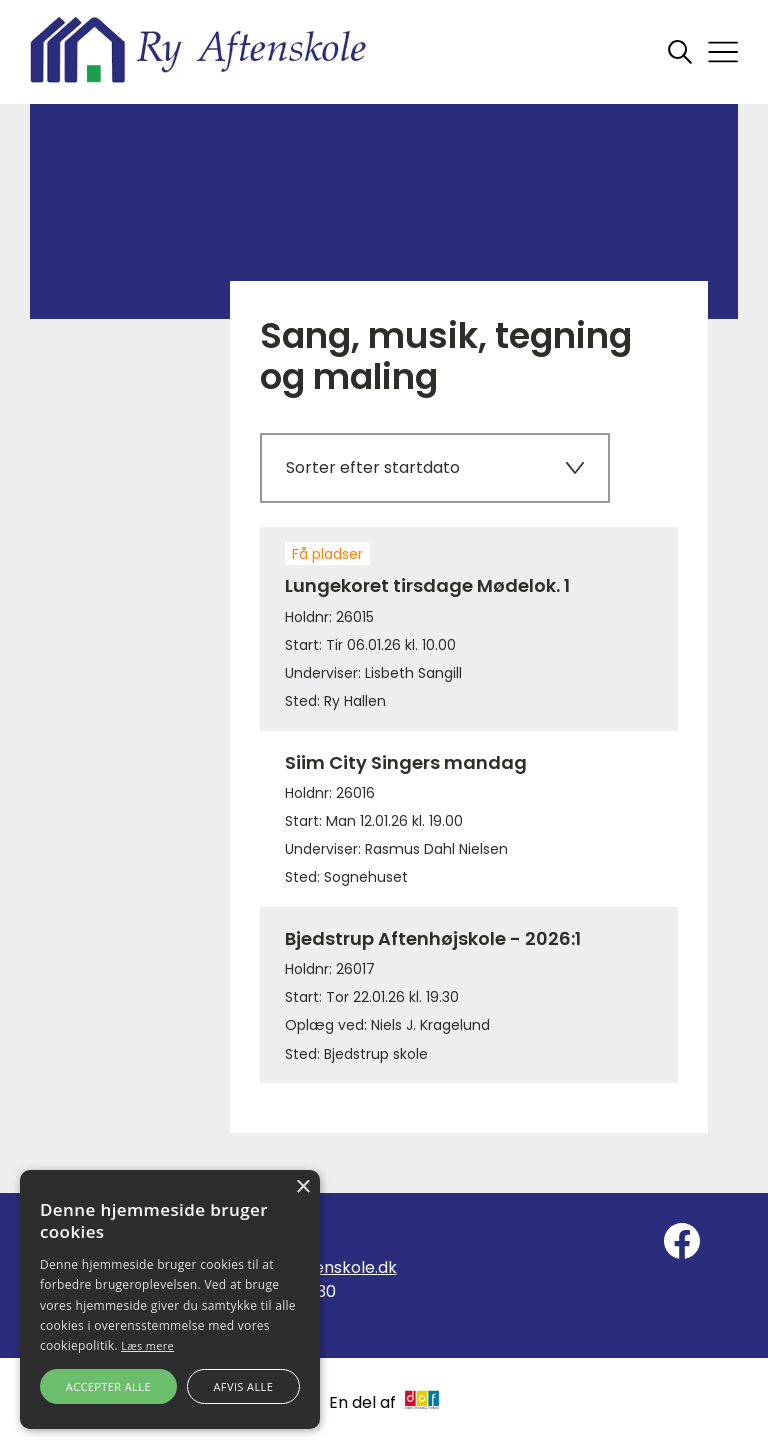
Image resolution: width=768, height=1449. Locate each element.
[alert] (170, 1299)
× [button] (302, 1187)
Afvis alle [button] (243, 1386)
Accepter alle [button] (108, 1386)
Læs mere (147, 1345)
